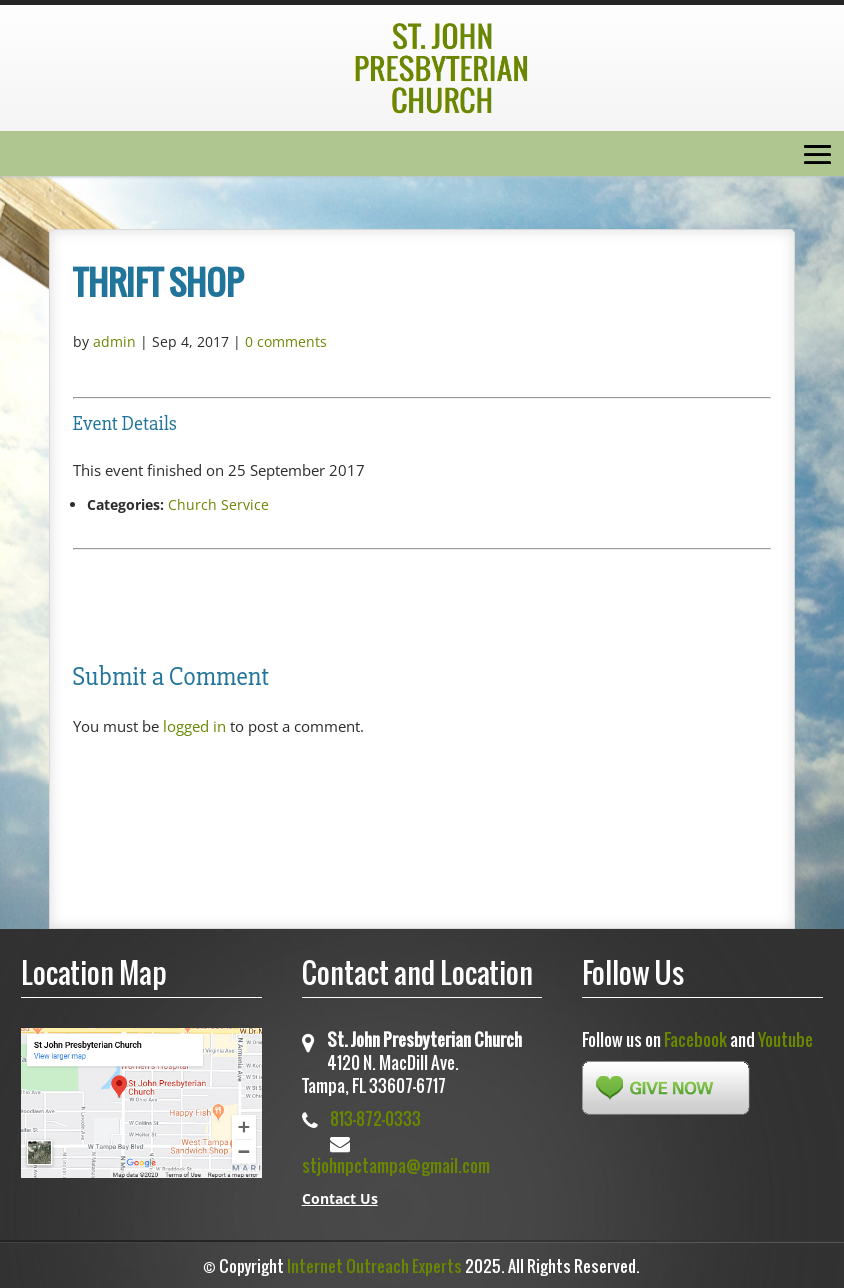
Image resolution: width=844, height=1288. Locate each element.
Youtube (785, 1039)
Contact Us (340, 1198)
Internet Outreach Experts (374, 1266)
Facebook (695, 1039)
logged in (194, 726)
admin (114, 341)
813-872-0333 (375, 1118)
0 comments (286, 341)
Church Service (218, 504)
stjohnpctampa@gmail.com (396, 1165)
